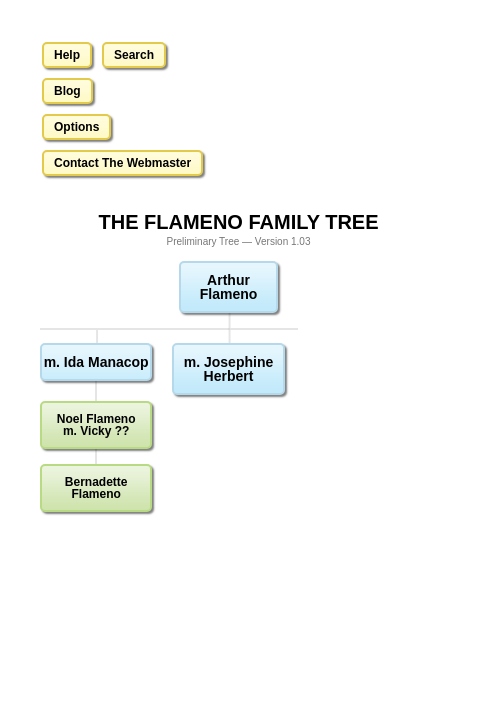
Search (134, 55)
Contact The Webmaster (122, 163)
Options (76, 127)
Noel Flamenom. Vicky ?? (96, 425)
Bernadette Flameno (96, 488)
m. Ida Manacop (96, 362)
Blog (67, 91)
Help (67, 55)
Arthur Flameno (229, 287)
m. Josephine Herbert (228, 369)
